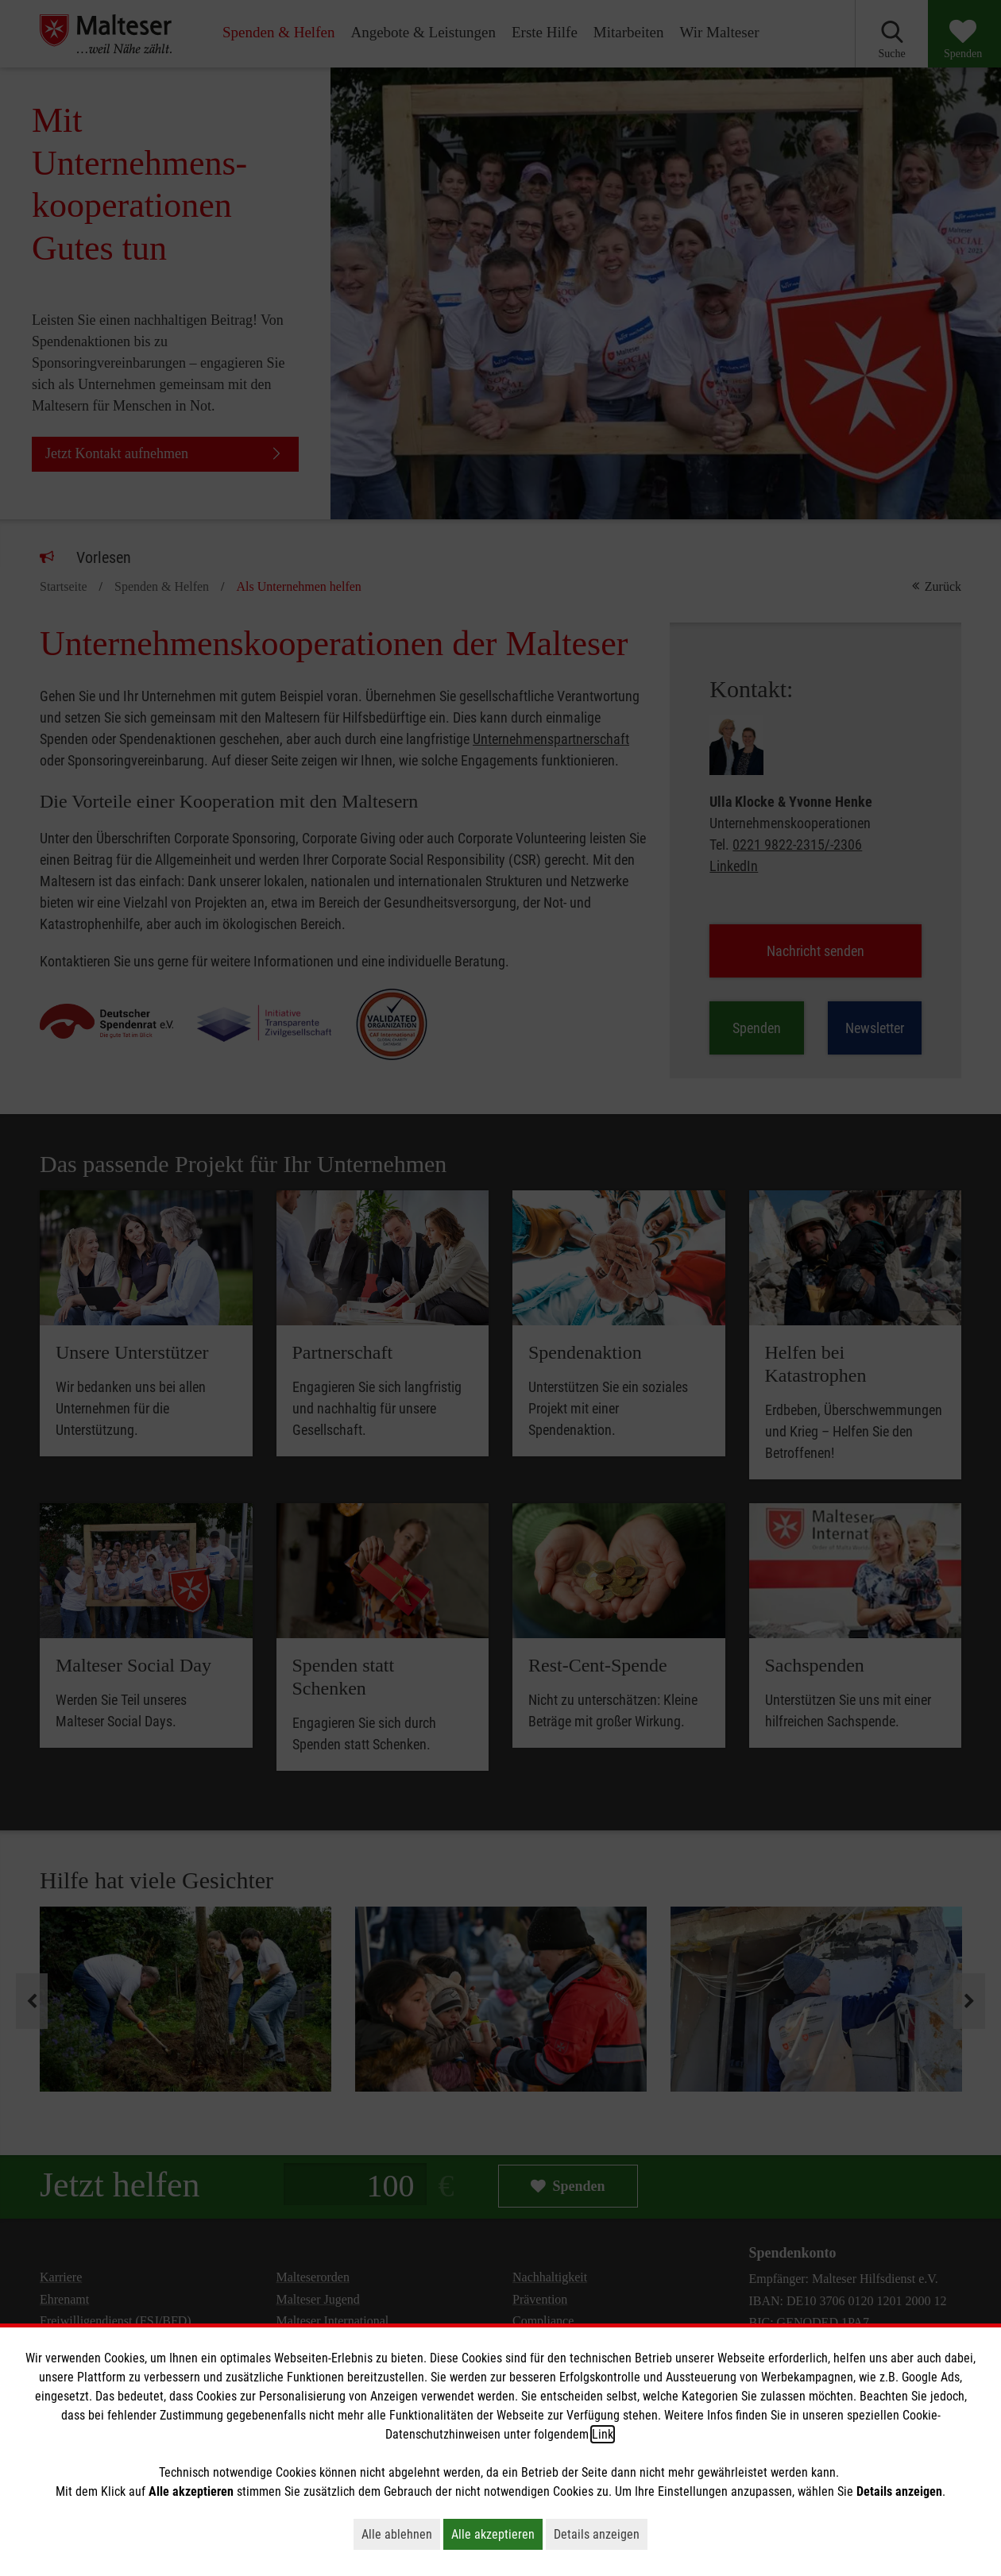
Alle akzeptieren (497, 2534)
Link (602, 2434)
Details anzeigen (600, 2534)
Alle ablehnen (400, 2534)
